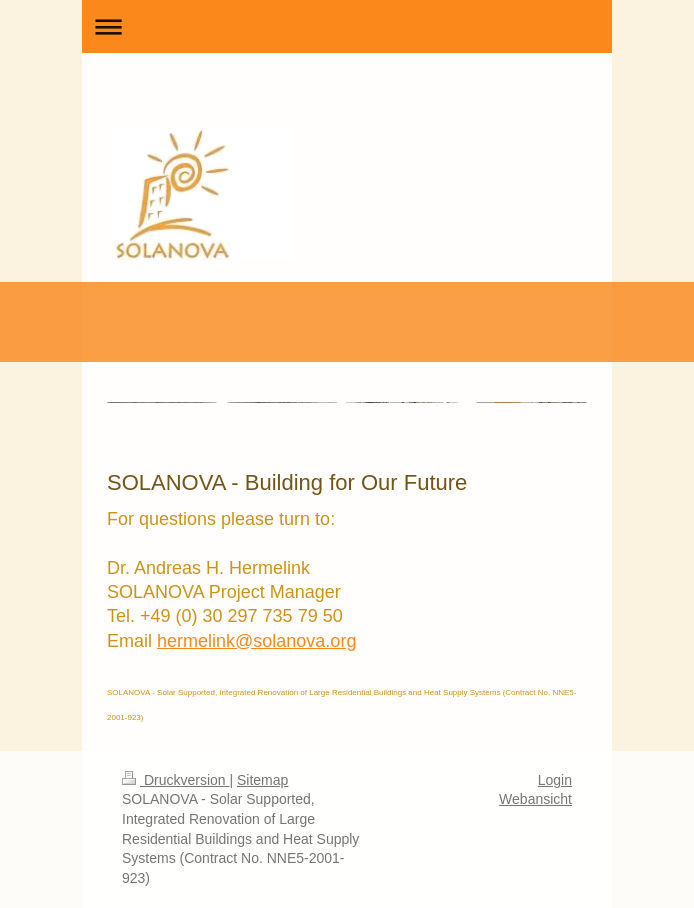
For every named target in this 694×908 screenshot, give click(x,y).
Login (555, 780)
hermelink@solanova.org (256, 641)
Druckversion (175, 780)
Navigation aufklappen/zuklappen (347, 26)
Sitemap (262, 780)
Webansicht (535, 799)
